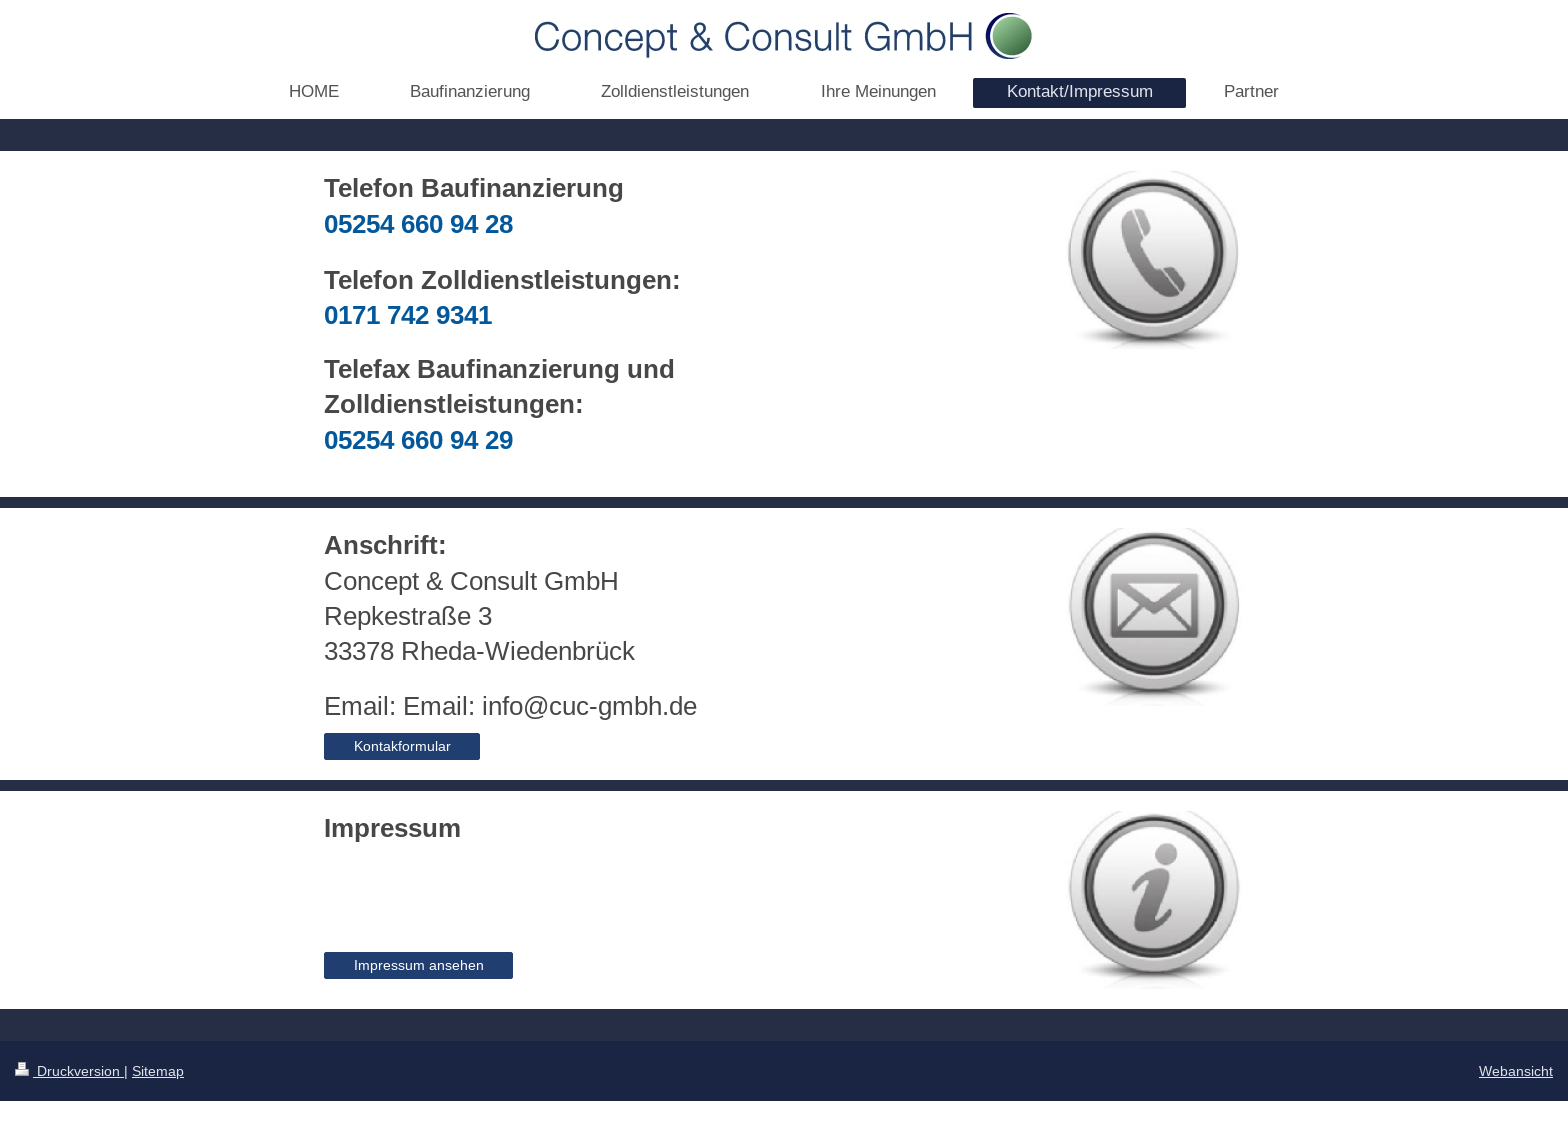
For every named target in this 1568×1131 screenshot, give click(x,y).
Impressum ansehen (419, 965)
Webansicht (1516, 1071)
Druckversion (69, 1071)
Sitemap (158, 1071)
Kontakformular (402, 746)
